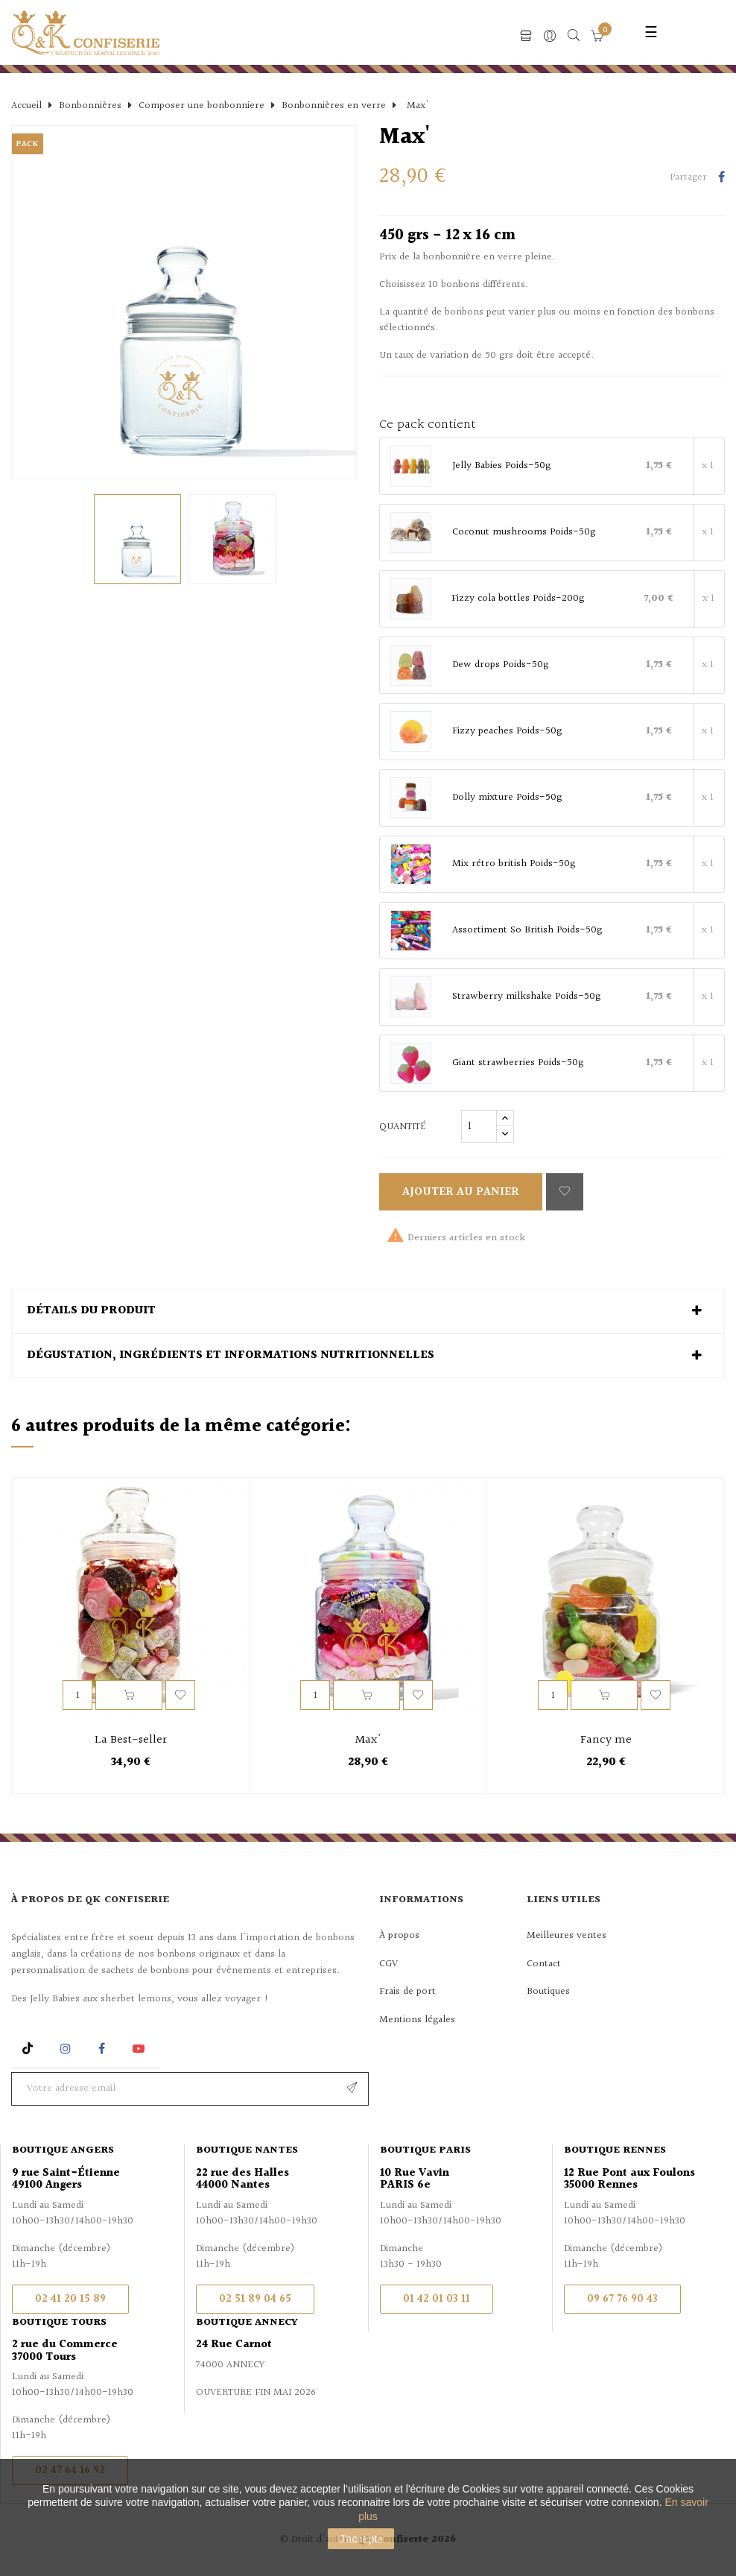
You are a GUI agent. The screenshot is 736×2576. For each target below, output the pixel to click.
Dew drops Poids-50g (500, 665)
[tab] (368, 1311)
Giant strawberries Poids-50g (517, 1063)
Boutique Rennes (615, 2150)
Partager (721, 178)
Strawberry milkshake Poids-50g (526, 997)
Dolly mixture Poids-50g (507, 798)
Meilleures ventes (566, 1936)
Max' (368, 1740)
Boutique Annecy (247, 2322)
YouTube (141, 2049)
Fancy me (606, 1740)
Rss (29, 2049)
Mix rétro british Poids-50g (513, 864)
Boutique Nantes (247, 2150)
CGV (388, 1964)
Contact (544, 1964)
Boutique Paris (425, 2150)
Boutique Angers (63, 2150)
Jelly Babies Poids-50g (501, 466)
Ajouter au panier (460, 1192)
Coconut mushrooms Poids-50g (523, 533)
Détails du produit (91, 1311)
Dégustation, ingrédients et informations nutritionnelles (230, 1356)
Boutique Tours (59, 2322)
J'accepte (361, 2539)
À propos (399, 1936)
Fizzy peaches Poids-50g (507, 732)
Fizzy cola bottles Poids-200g (517, 599)
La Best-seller (131, 1740)
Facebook (101, 2049)
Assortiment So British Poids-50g (527, 931)
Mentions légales (417, 2020)
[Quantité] (479, 1126)
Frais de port (407, 1991)
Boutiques (548, 1991)
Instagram (67, 2049)
